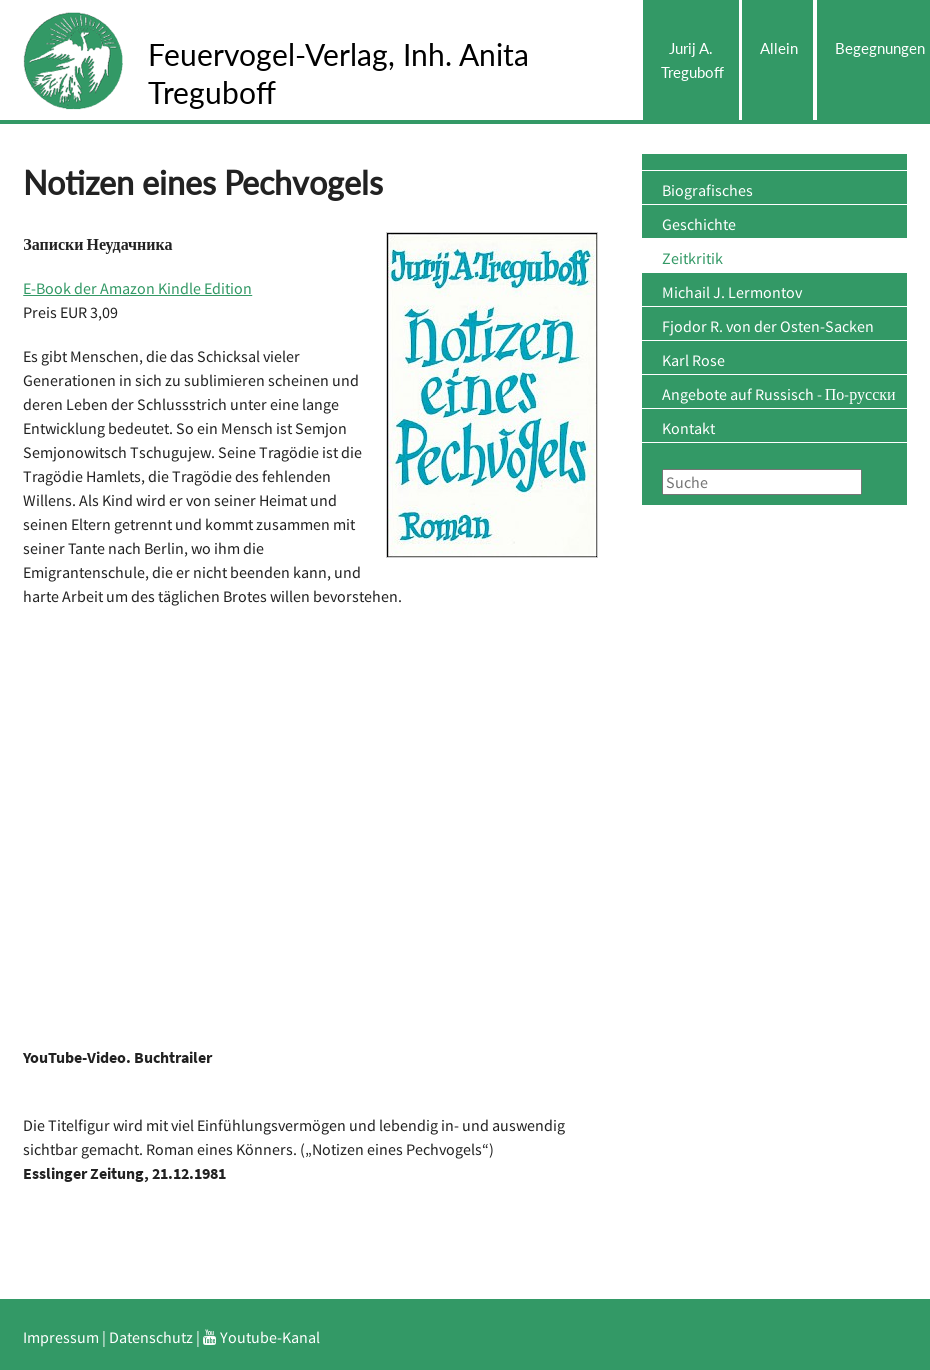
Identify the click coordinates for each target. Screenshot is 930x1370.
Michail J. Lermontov (732, 292)
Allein (779, 48)
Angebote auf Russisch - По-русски (779, 394)
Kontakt (688, 428)
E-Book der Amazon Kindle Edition (137, 288)
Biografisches (707, 190)
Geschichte (699, 224)
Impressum (61, 1337)
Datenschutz (151, 1337)
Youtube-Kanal (261, 1337)
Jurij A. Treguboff (692, 60)
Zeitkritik (692, 258)
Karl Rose (693, 360)
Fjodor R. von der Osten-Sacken (768, 326)
